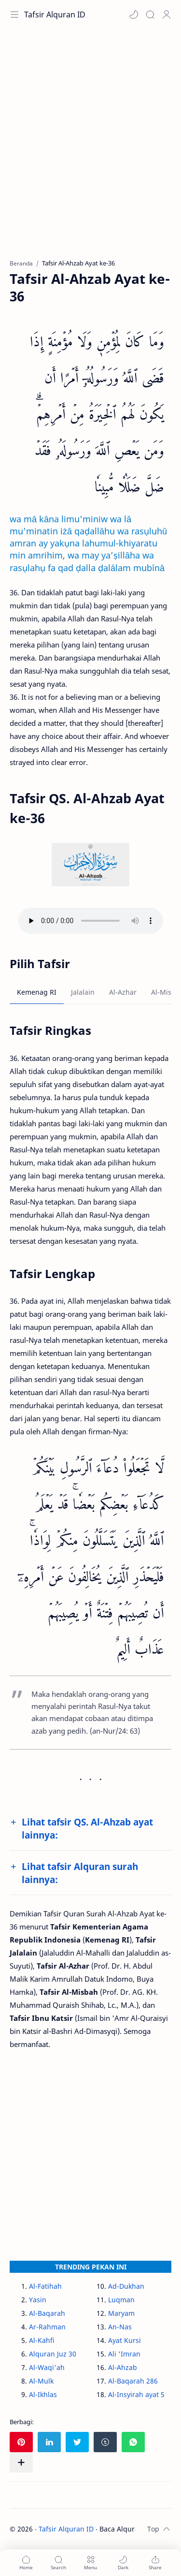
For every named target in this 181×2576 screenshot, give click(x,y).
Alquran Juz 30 (52, 2353)
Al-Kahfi (42, 2340)
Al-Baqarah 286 (133, 2380)
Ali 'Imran (124, 2353)
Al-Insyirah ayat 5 (136, 2394)
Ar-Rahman (47, 2326)
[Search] (150, 14)
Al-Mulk (41, 2380)
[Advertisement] (90, 148)
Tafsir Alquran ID (54, 14)
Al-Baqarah (47, 2313)
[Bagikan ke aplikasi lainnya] (21, 2462)
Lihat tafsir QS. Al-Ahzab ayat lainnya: (87, 1828)
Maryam (121, 2313)
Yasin (37, 2299)
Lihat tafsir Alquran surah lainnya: (80, 1872)
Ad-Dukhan (126, 2286)
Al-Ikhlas (43, 2394)
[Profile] (166, 14)
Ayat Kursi (124, 2340)
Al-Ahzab (122, 2367)
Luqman (121, 2299)
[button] (133, 14)
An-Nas (120, 2326)
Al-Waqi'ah (47, 2367)
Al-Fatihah (45, 2286)
